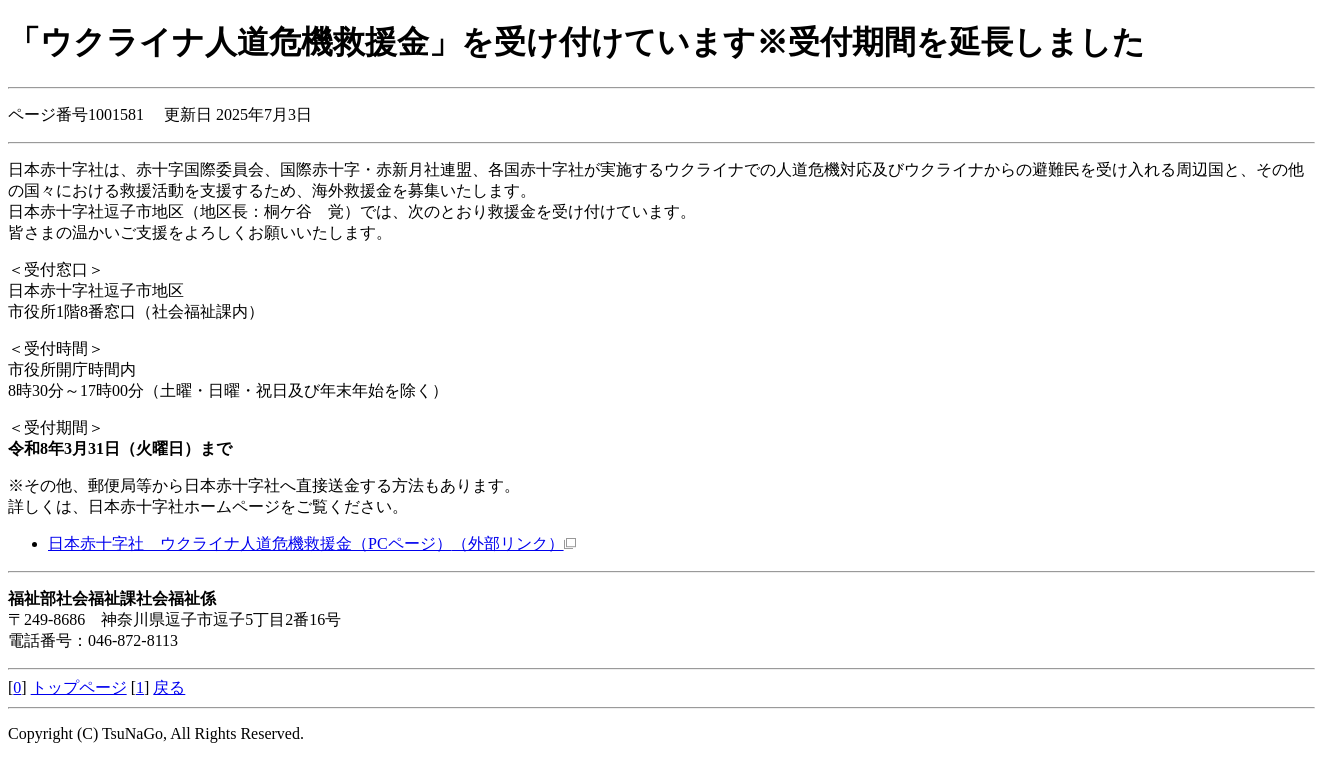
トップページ (79, 687)
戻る (169, 687)
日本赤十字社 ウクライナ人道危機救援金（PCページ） (312, 543)
